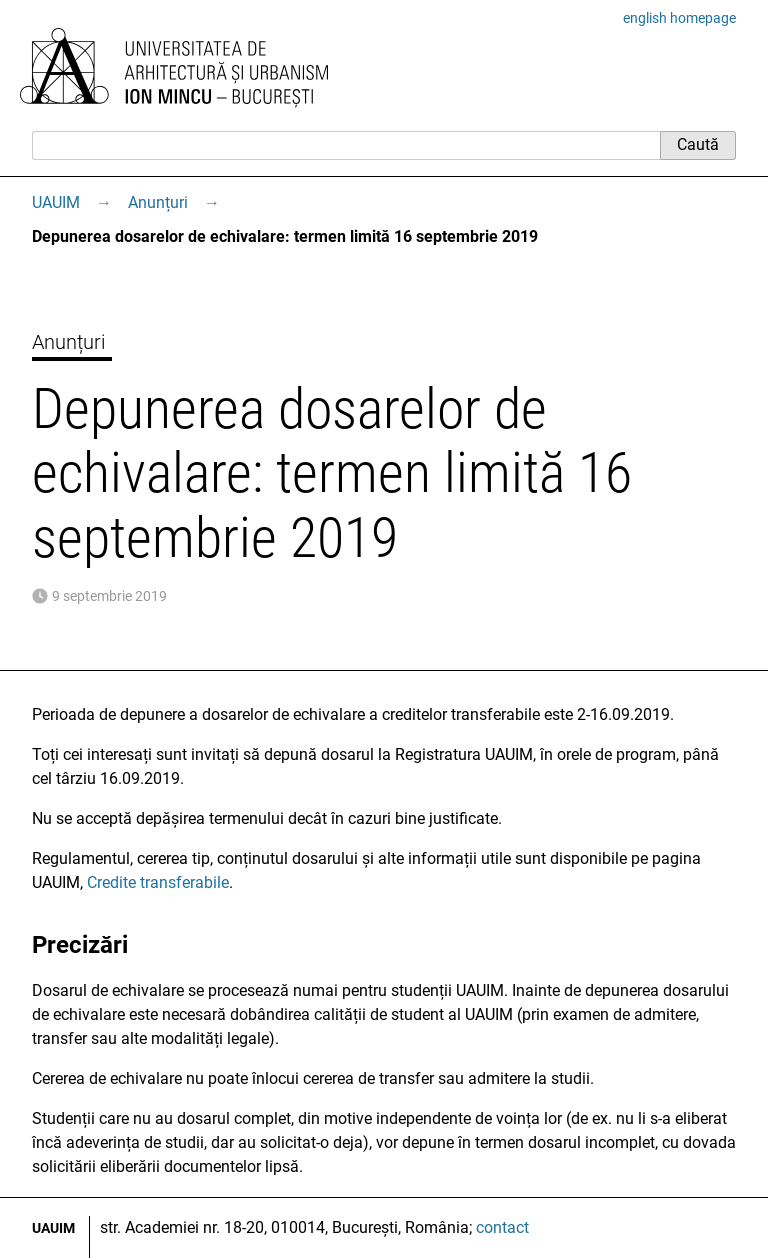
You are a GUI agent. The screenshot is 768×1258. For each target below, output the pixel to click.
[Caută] (346, 145)
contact (502, 1227)
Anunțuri (158, 202)
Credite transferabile (158, 882)
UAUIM (56, 202)
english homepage (679, 18)
